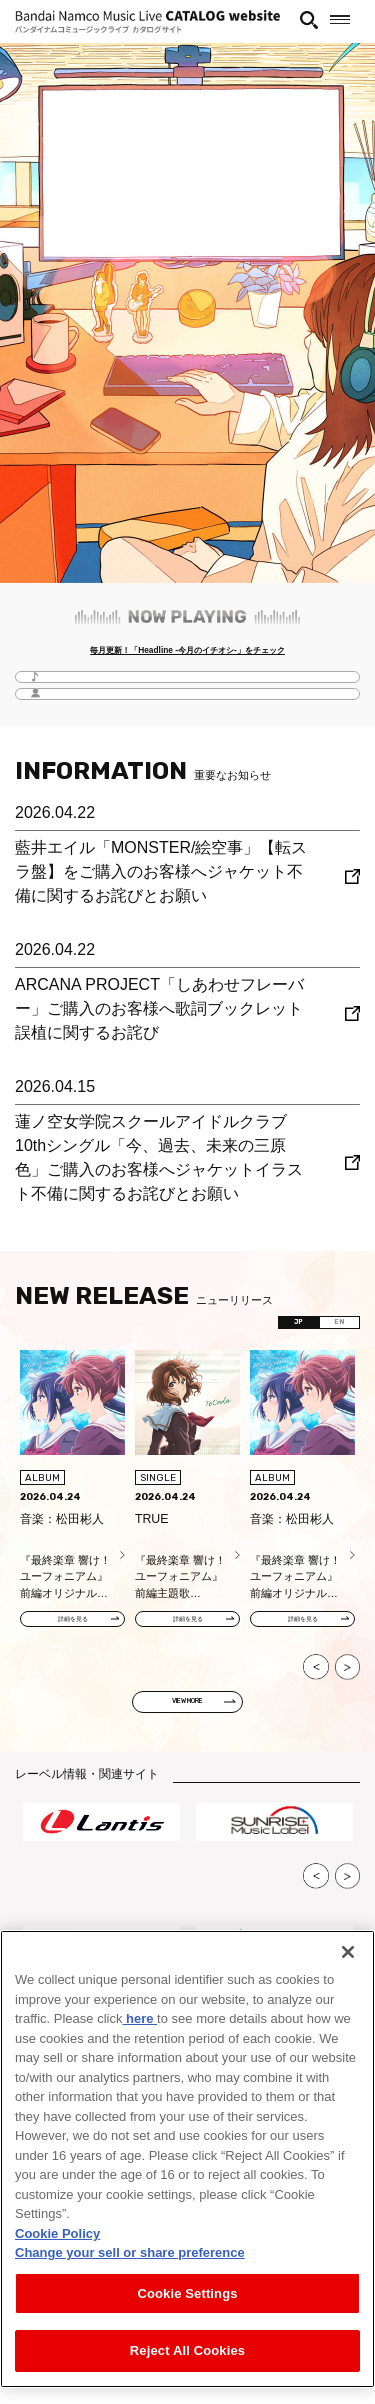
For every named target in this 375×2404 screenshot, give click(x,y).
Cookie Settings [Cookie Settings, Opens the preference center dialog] (187, 2293)
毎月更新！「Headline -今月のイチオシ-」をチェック (187, 653)
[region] (187, 2159)
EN (330, 1331)
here (139, 2018)
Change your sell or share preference (130, 2252)
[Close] (348, 1952)
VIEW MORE (188, 1722)
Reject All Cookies (187, 2350)
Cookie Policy (57, 2233)
